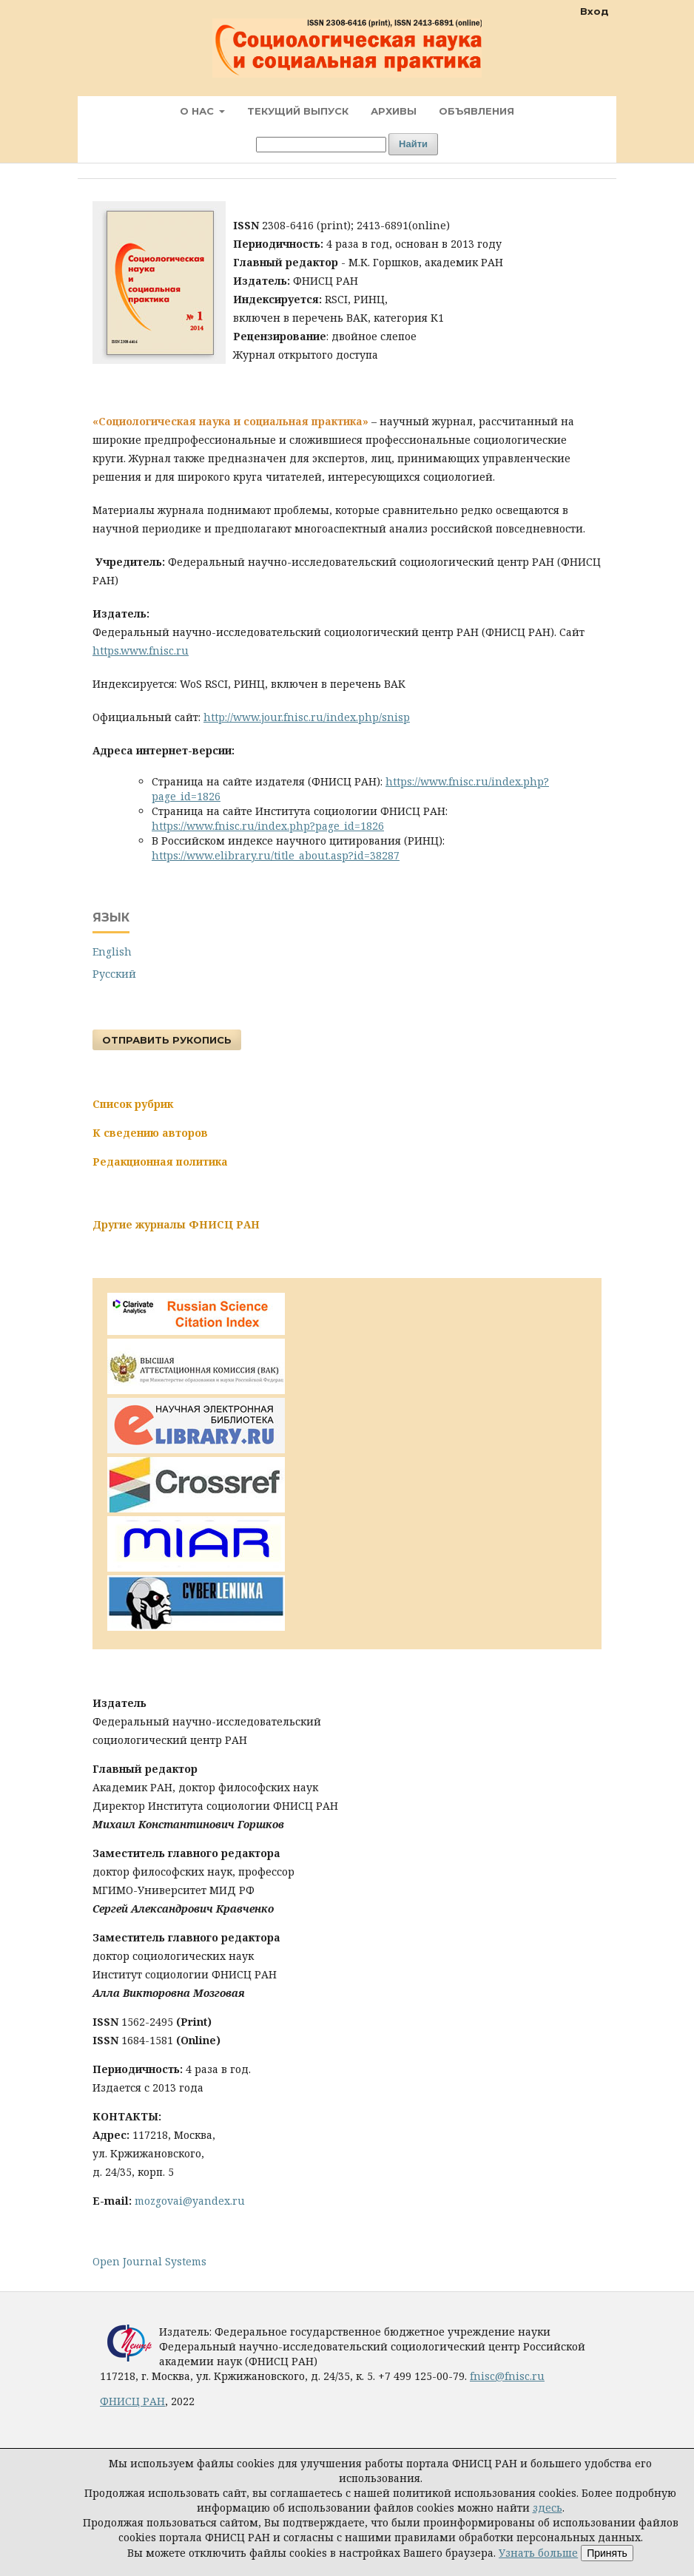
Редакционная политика (160, 1162)
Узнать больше (538, 2553)
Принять (607, 2553)
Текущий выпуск (297, 111)
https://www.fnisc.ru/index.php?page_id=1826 (268, 826)
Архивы (394, 111)
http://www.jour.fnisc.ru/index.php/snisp (306, 717)
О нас (198, 111)
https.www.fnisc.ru (140, 650)
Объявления (476, 111)
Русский (114, 974)
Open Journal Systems (149, 2261)
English (112, 951)
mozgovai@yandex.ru (190, 2201)
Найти (413, 143)
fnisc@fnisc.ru (507, 2376)
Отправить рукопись (167, 1040)
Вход (594, 11)
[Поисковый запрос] (321, 144)
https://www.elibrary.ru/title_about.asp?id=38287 (276, 855)
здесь (547, 2508)
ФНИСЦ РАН (132, 2401)
